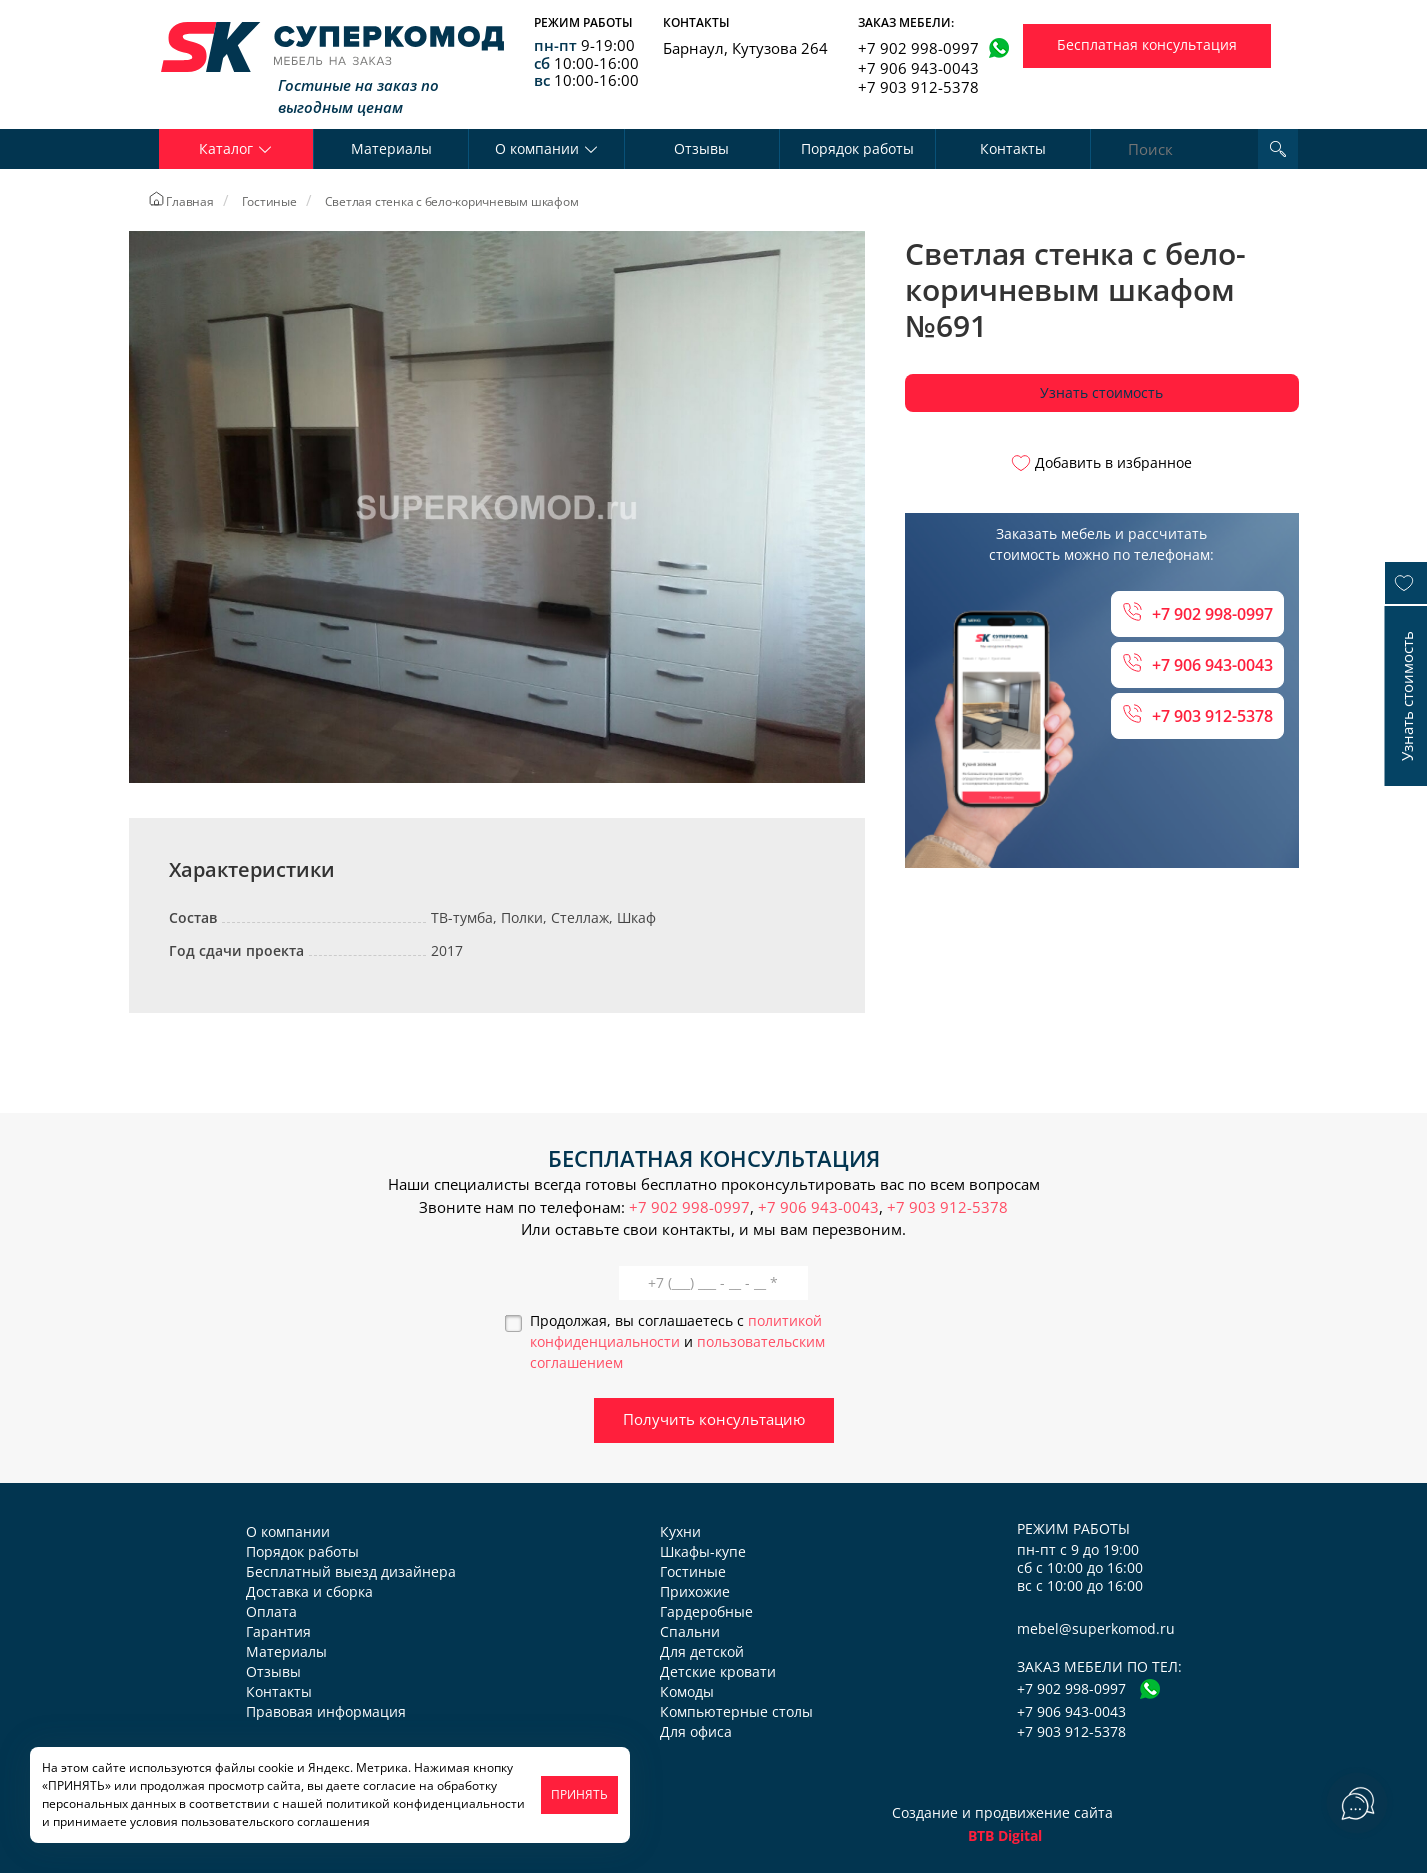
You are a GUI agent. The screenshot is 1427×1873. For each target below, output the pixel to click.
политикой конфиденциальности (425, 1803)
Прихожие (695, 1591)
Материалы (391, 148)
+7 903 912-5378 (918, 87)
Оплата (271, 1611)
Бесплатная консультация (1147, 44)
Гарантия (278, 1631)
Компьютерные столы (736, 1711)
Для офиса (696, 1731)
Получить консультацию (714, 1419)
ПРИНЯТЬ (579, 1794)
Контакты (1013, 148)
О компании (288, 1531)
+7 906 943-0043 (918, 68)
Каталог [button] (235, 148)
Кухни (680, 1531)
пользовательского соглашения (275, 1821)
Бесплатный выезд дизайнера (351, 1571)
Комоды (687, 1691)
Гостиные (693, 1571)
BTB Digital (1005, 1835)
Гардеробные (706, 1611)
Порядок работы (857, 148)
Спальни (690, 1631)
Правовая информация (326, 1711)
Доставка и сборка (309, 1591)
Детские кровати (718, 1671)
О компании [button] (546, 148)
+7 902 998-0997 (918, 48)
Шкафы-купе (703, 1551)
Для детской (702, 1651)
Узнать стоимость (1101, 392)
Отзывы (701, 148)
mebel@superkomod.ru (1096, 1628)
